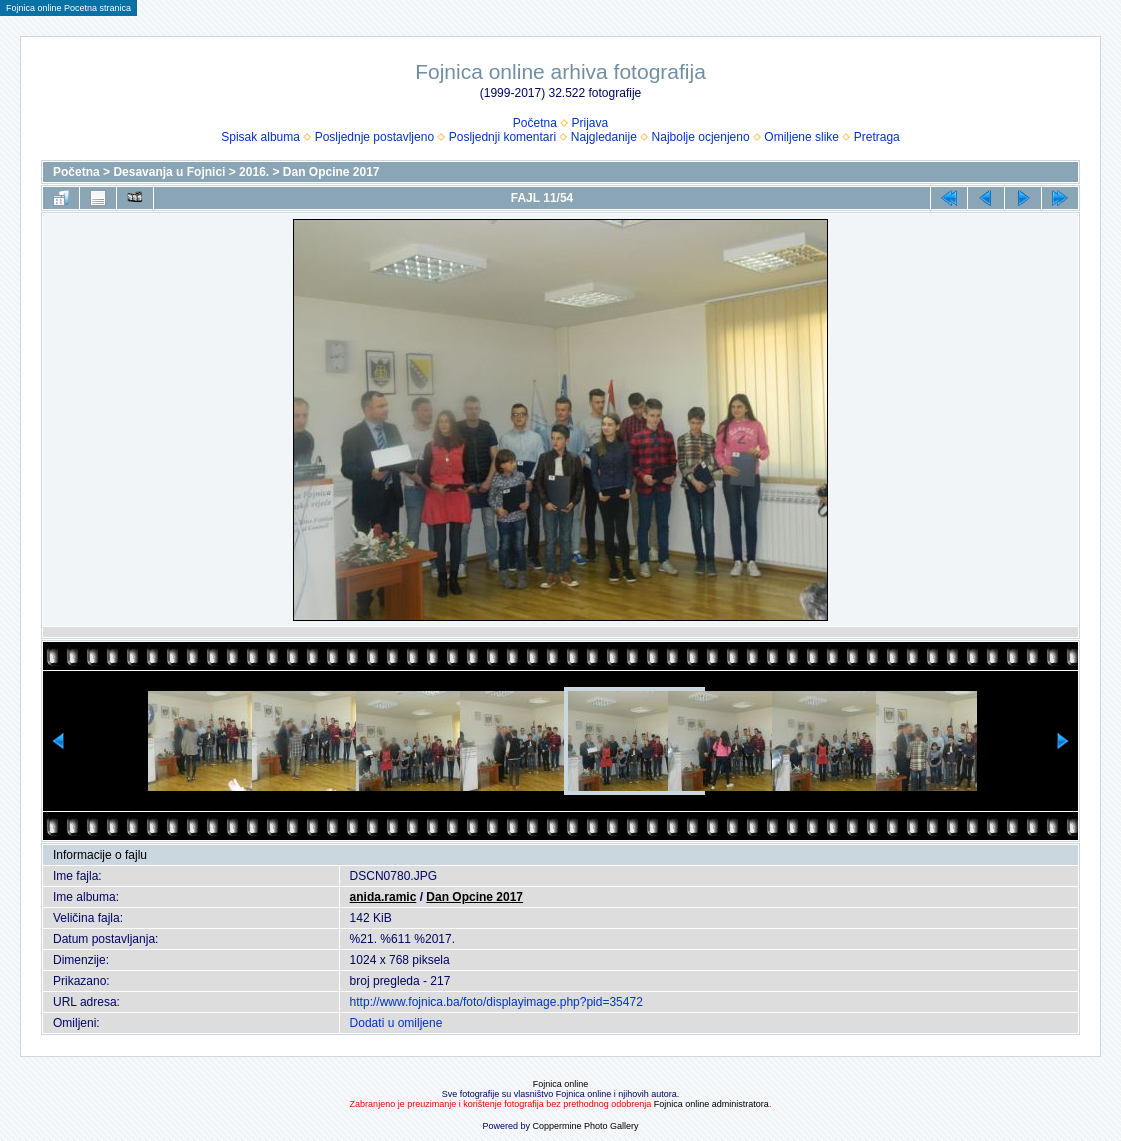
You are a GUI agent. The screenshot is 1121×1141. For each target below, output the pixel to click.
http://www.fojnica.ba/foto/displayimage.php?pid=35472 (496, 1002)
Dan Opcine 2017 (331, 172)
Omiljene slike (801, 137)
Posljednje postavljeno (374, 137)
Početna (535, 123)
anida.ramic (383, 897)
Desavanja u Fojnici (169, 172)
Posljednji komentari (502, 137)
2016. (254, 172)
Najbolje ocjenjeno (701, 137)
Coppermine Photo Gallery (585, 1126)
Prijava (590, 123)
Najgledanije (604, 137)
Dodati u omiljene (396, 1023)
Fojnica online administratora (711, 1104)
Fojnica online (561, 1084)
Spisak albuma (260, 137)
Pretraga (877, 137)
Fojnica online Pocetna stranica (68, 8)
